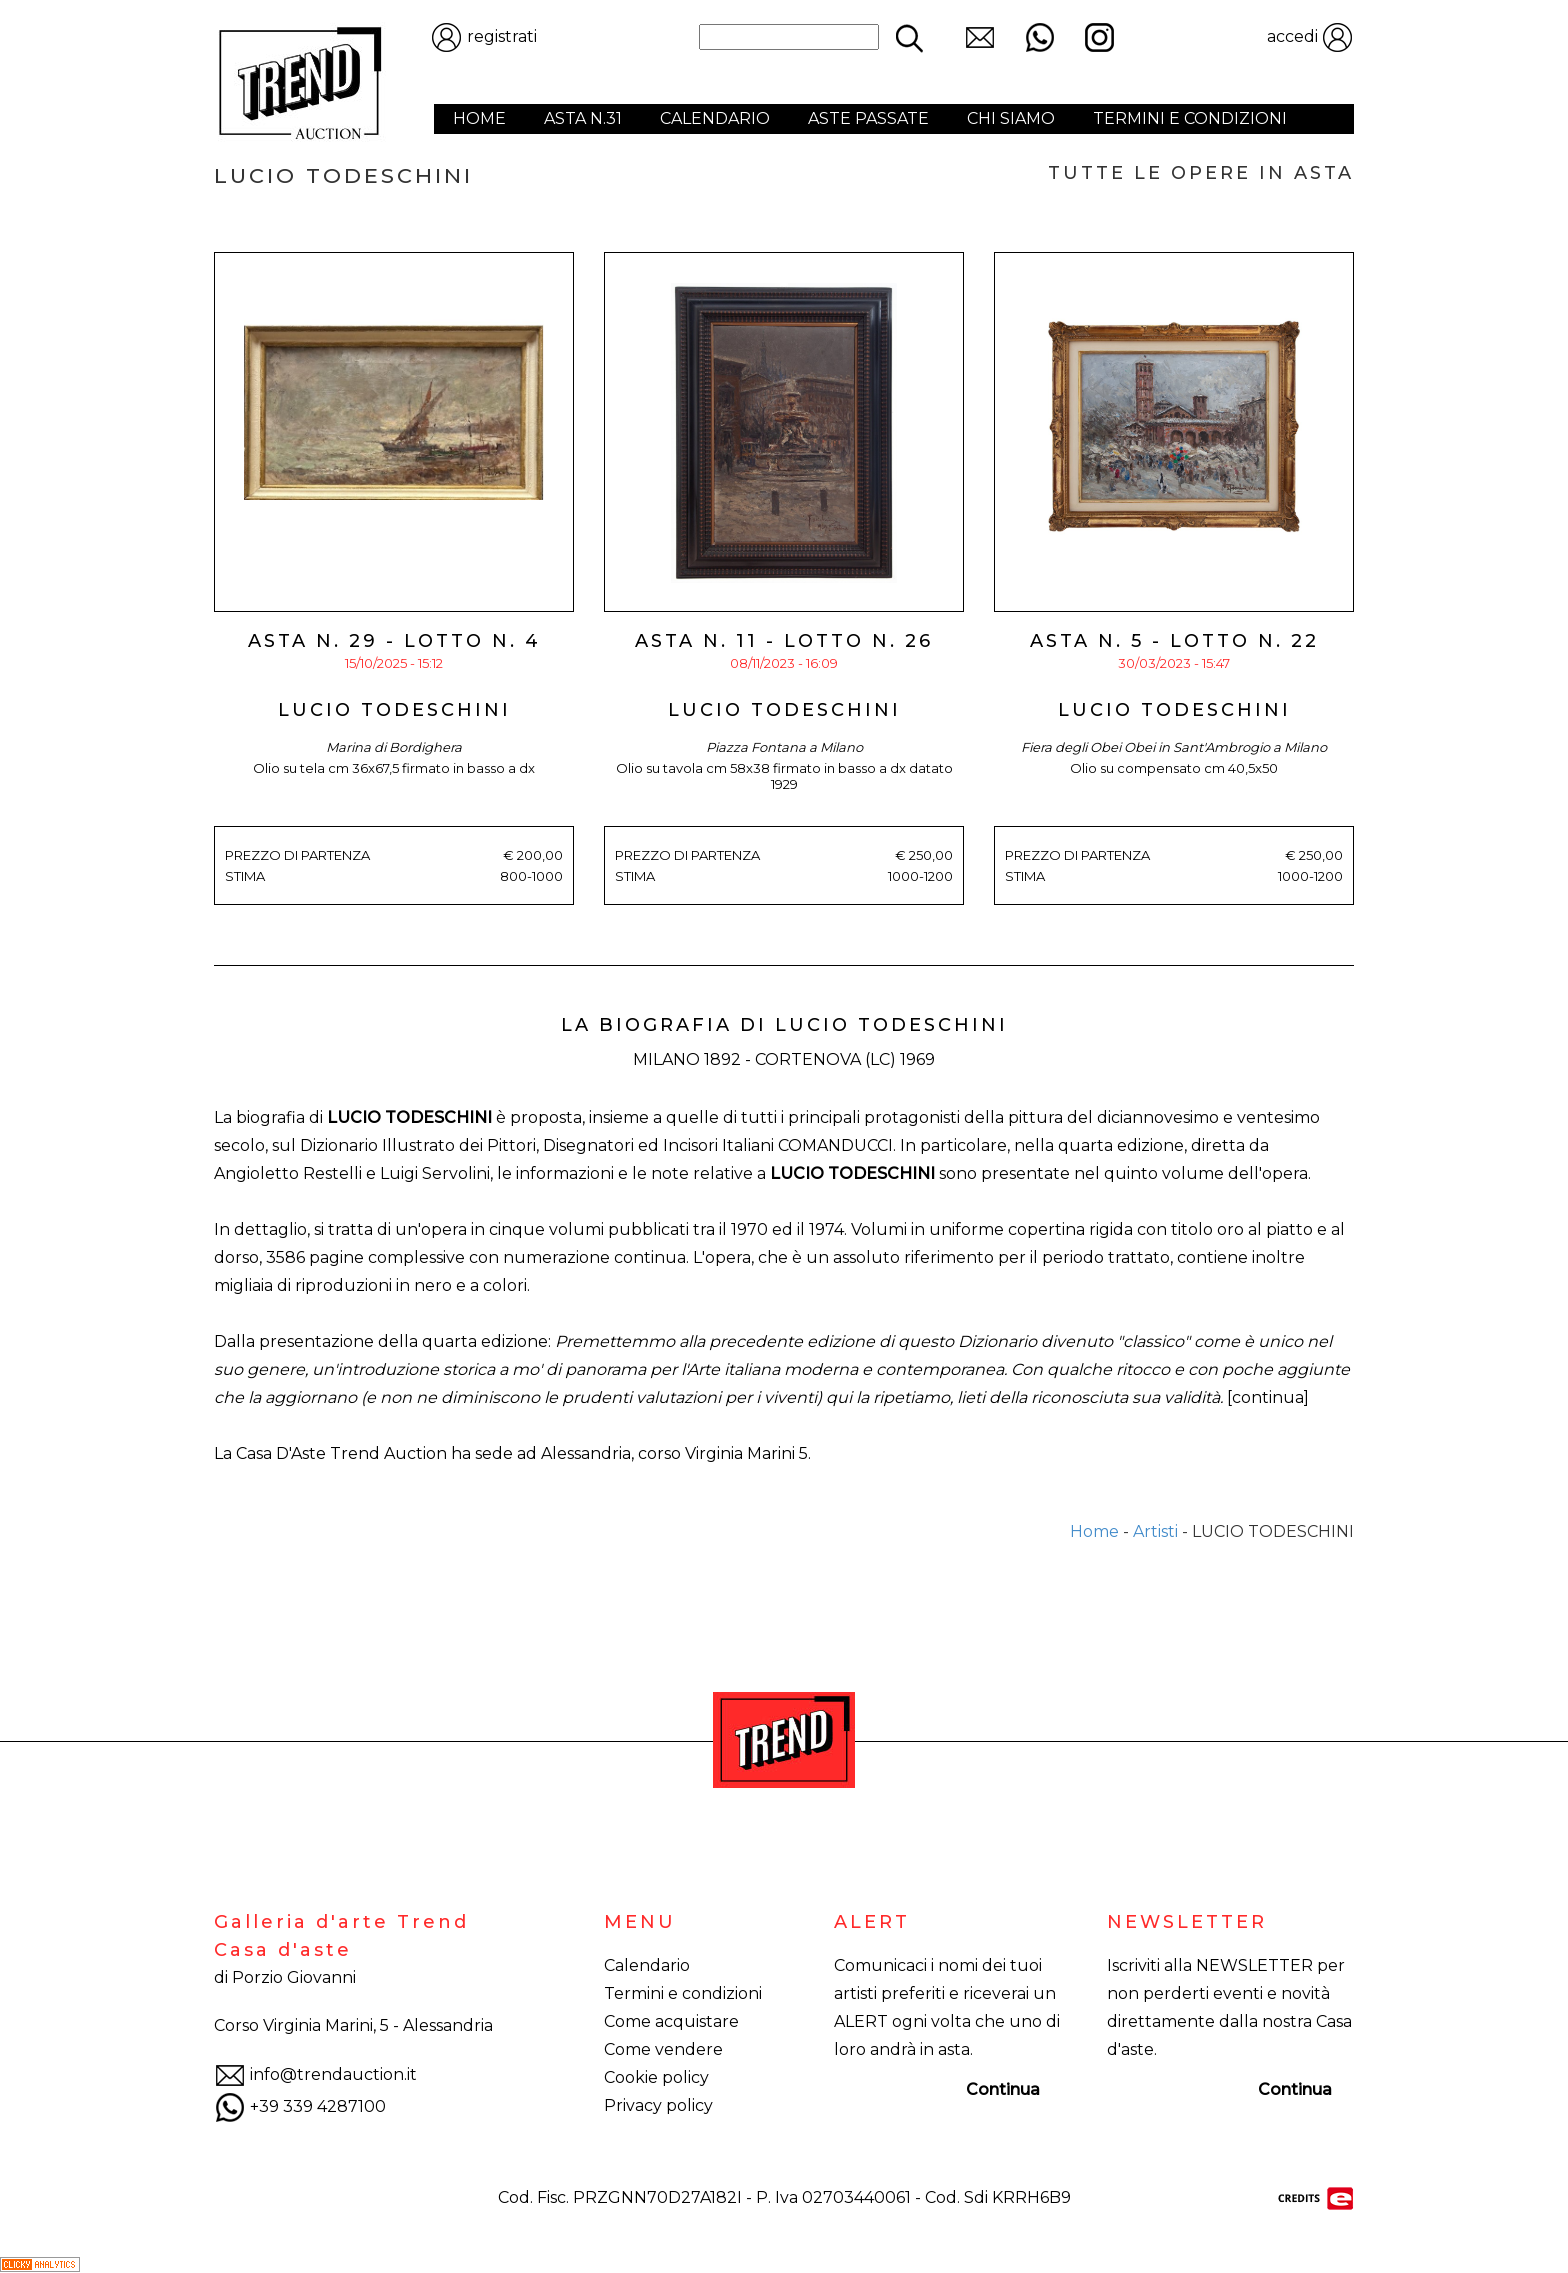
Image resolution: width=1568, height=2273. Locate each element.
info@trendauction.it (315, 2074)
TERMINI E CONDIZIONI (1190, 118)
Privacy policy (658, 2105)
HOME (479, 118)
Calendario (647, 1965)
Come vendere (663, 2049)
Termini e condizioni (683, 1993)
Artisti (1155, 1531)
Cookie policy (656, 2077)
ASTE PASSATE (868, 118)
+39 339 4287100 (300, 2106)
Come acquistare (671, 2021)
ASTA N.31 (583, 118)
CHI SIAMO (1011, 118)
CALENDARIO (715, 118)
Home (1094, 1531)
